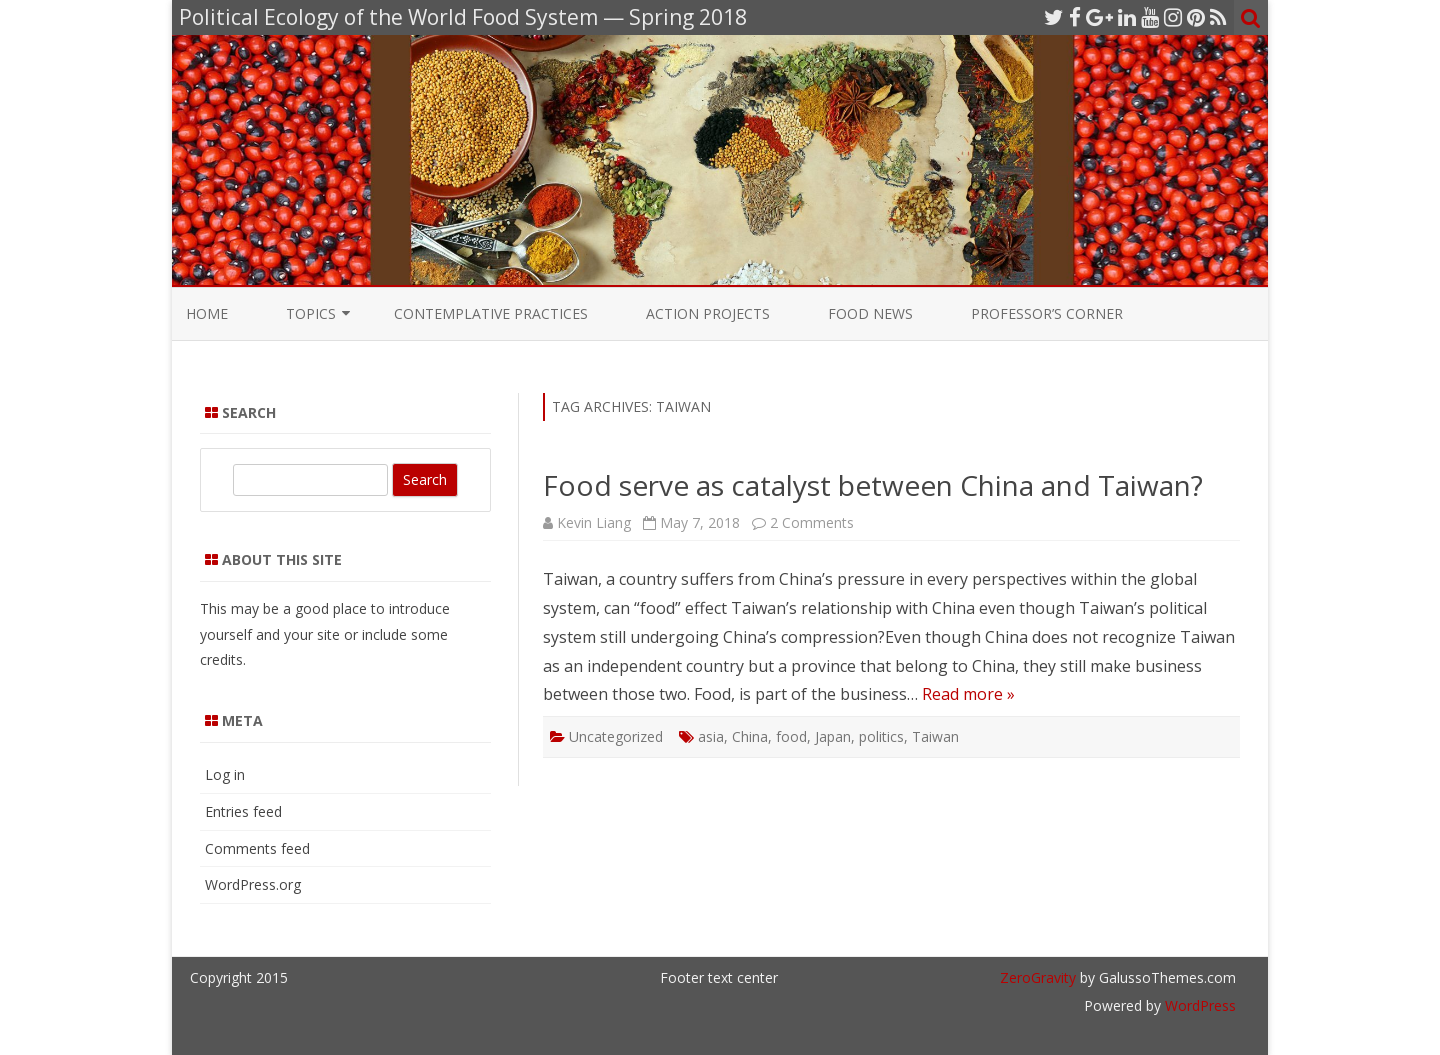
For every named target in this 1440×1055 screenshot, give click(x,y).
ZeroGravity (1038, 977)
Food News (870, 313)
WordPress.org (253, 884)
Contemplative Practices (491, 313)
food (791, 736)
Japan (833, 736)
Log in (225, 774)
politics (881, 736)
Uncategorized (616, 736)
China (750, 736)
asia (711, 736)
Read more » (968, 694)
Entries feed (243, 811)
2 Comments (812, 522)
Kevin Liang (594, 522)
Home (207, 313)
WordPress (1198, 1005)
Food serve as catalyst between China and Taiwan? (873, 485)
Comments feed (257, 848)
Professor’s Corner (1047, 313)
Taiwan (935, 736)
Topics (311, 313)
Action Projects (708, 313)
